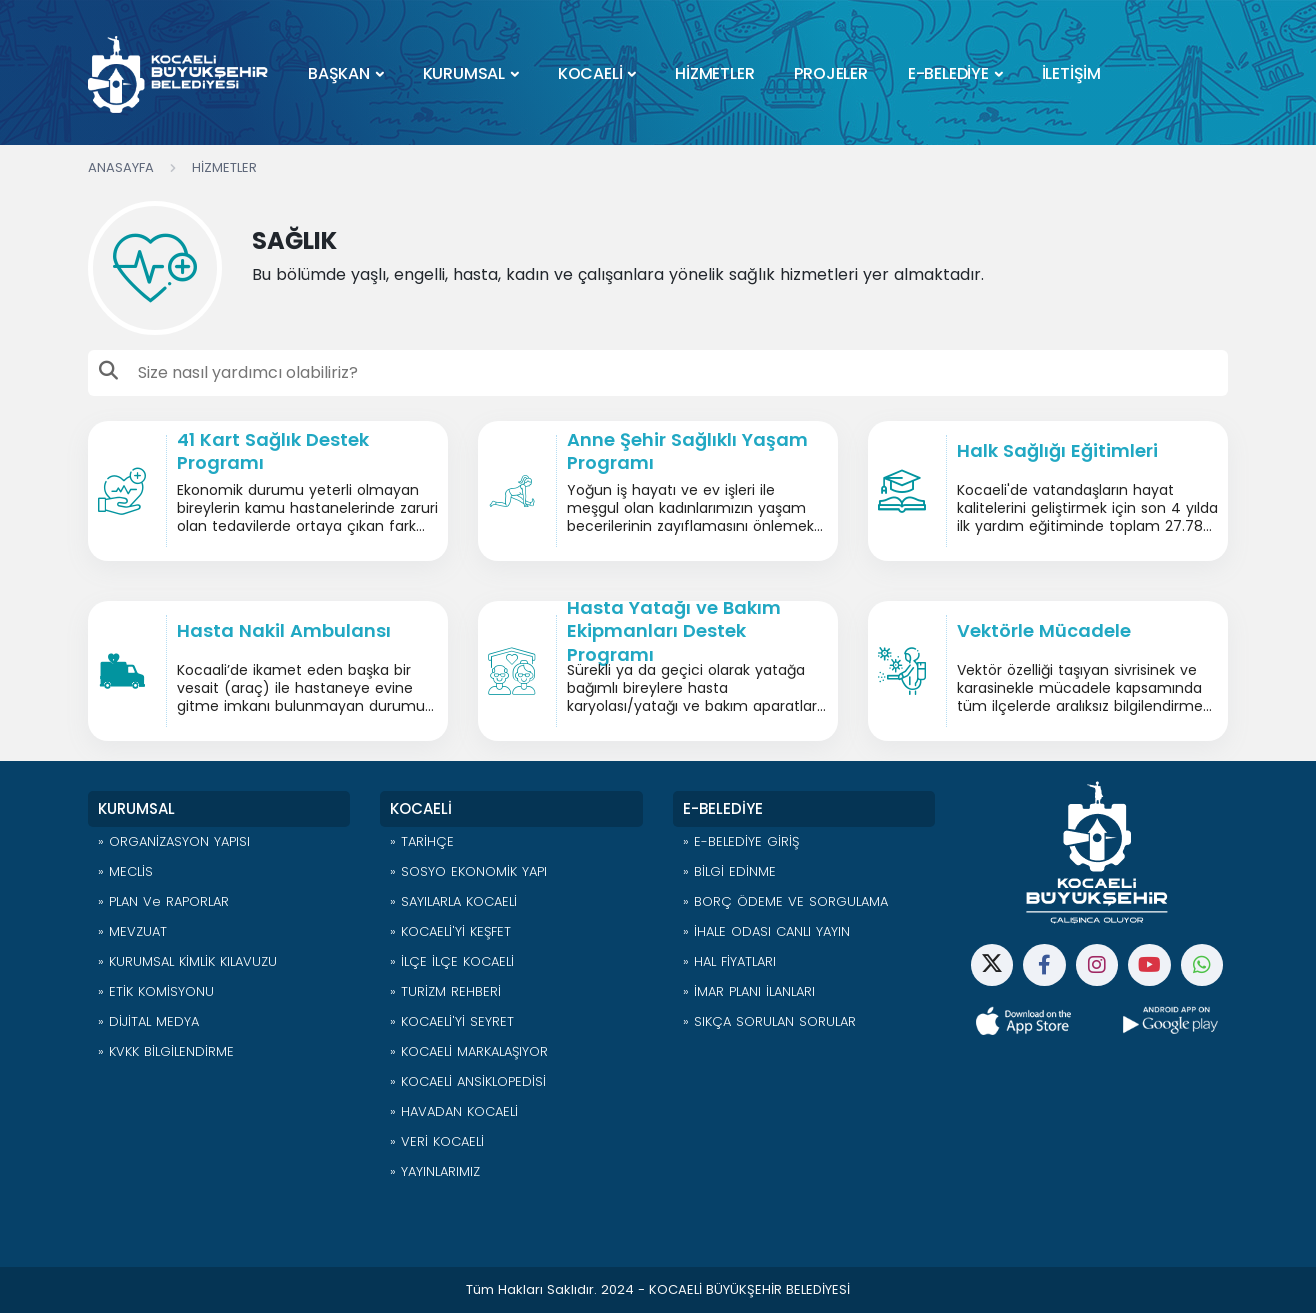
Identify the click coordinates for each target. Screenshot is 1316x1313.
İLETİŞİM (1071, 73)
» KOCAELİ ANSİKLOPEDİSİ (468, 1081)
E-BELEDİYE (948, 73)
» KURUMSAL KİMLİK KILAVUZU (187, 961)
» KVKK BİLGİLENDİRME (166, 1051)
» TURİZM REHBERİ (445, 991)
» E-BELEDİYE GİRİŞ (741, 841)
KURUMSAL (464, 73)
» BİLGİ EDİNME (729, 871)
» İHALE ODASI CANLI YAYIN (766, 931)
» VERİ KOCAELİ (437, 1141)
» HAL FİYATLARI (729, 961)
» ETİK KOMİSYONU (156, 991)
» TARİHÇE (422, 841)
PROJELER (830, 73)
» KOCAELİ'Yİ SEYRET (452, 1021)
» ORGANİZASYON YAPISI (174, 841)
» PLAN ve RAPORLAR (163, 901)
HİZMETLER (714, 73)
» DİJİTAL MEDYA (148, 1021)
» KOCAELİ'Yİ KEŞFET (450, 931)
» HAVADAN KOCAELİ (454, 1111)
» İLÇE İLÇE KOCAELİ (452, 961)
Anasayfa (121, 167)
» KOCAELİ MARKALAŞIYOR (469, 1051)
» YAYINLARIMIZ (435, 1171)
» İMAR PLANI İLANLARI (749, 991)
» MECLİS (125, 871)
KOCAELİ (590, 73)
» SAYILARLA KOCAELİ (453, 901)
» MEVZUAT (132, 931)
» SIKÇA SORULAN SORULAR (769, 1021)
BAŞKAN (339, 73)
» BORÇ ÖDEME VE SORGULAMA (785, 901)
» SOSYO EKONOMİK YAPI (468, 871)
